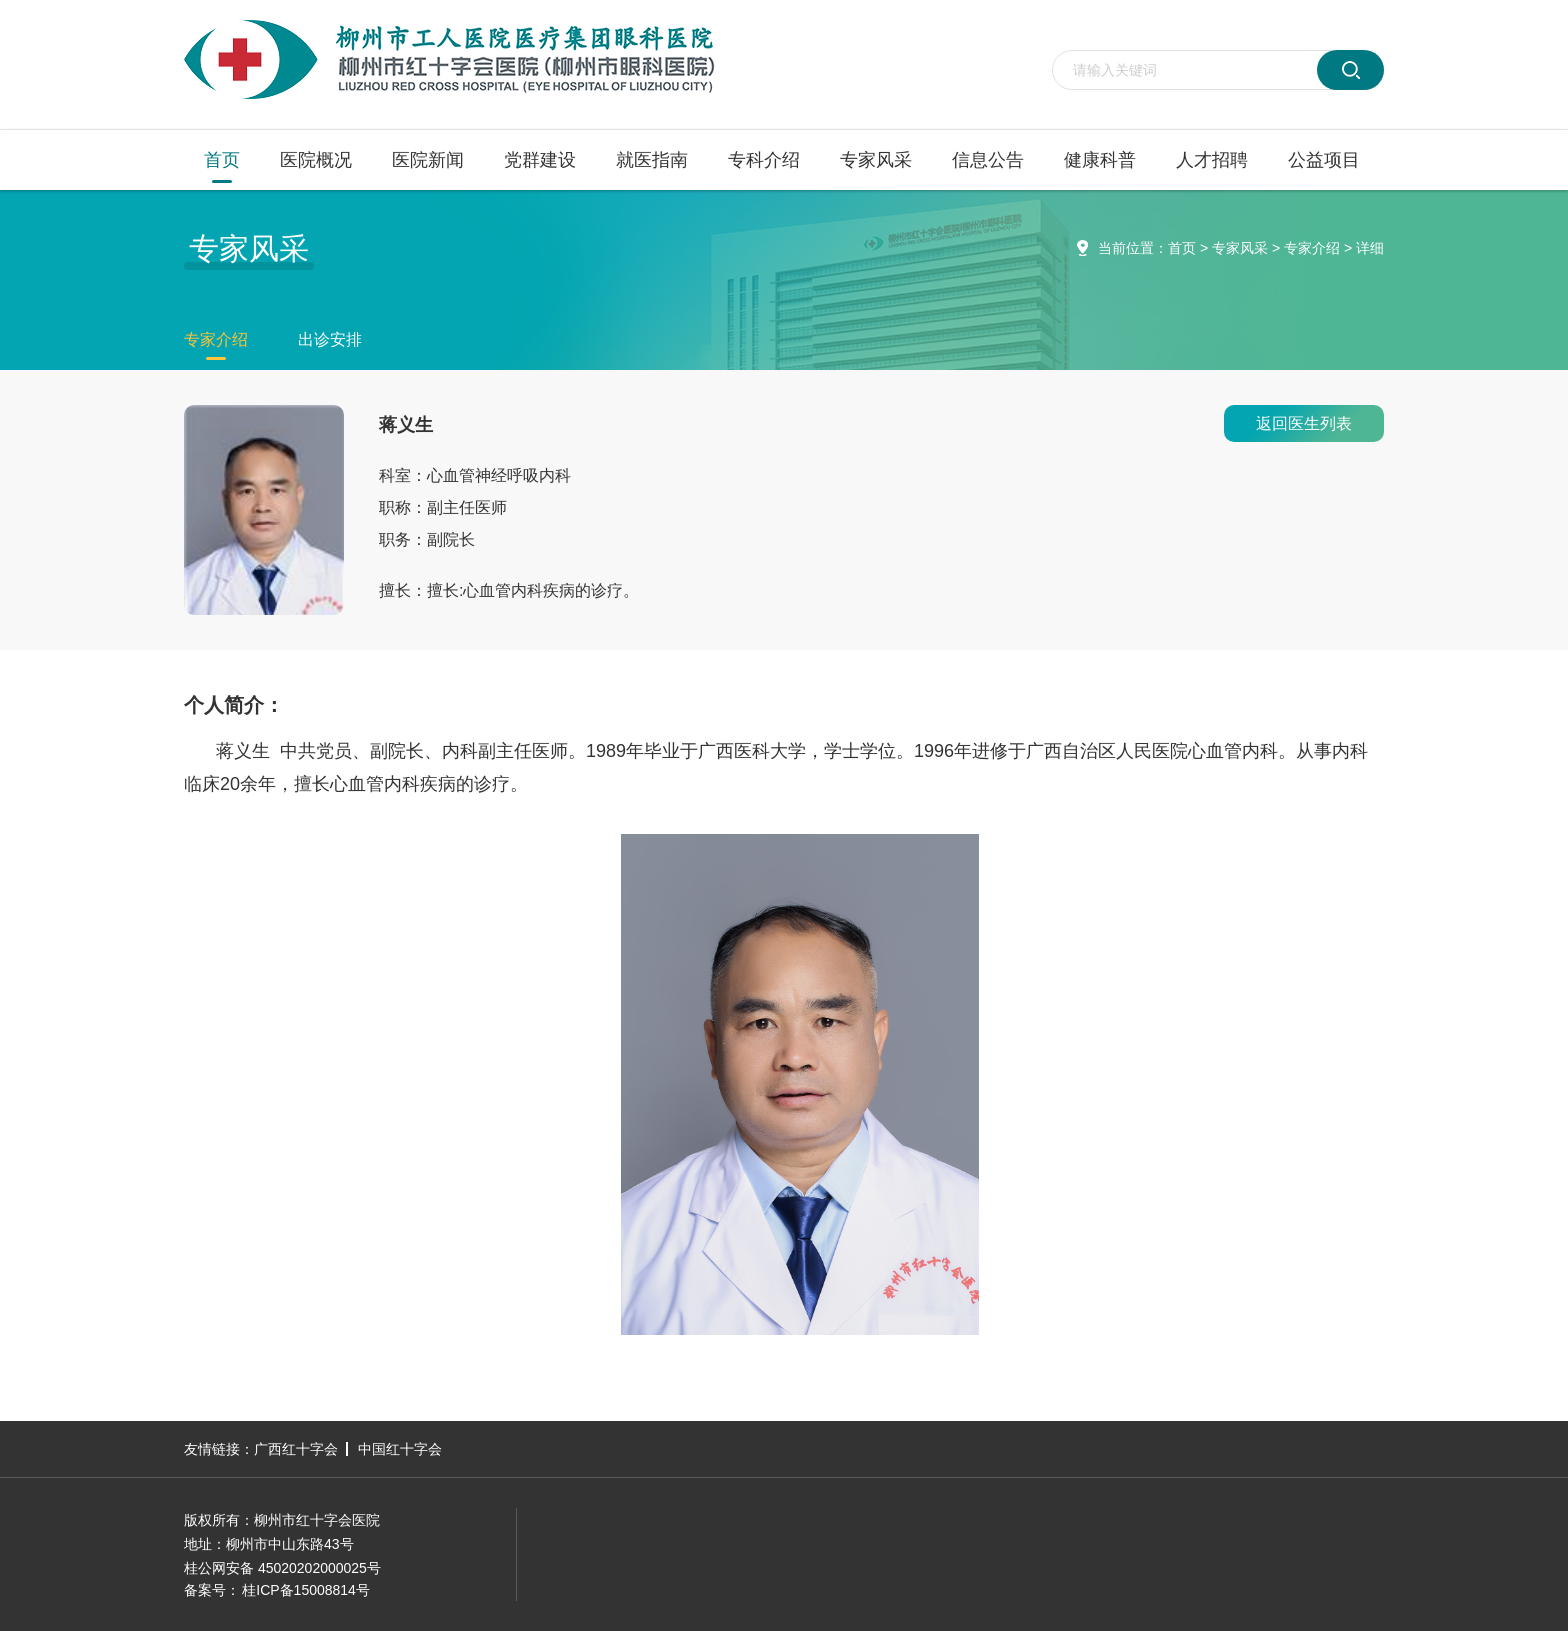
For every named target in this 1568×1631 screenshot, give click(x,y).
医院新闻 (428, 160)
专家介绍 (1312, 248)
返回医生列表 (1304, 423)
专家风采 (876, 160)
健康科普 (1100, 160)
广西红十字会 (296, 1449)
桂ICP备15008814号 (306, 1590)
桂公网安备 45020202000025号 (282, 1568)
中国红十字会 (400, 1449)
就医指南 (652, 160)
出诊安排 (330, 339)
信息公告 (988, 160)
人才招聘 (1212, 160)
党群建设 (540, 160)
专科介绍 (764, 160)
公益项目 (1324, 160)
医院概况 (316, 160)
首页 (222, 160)
